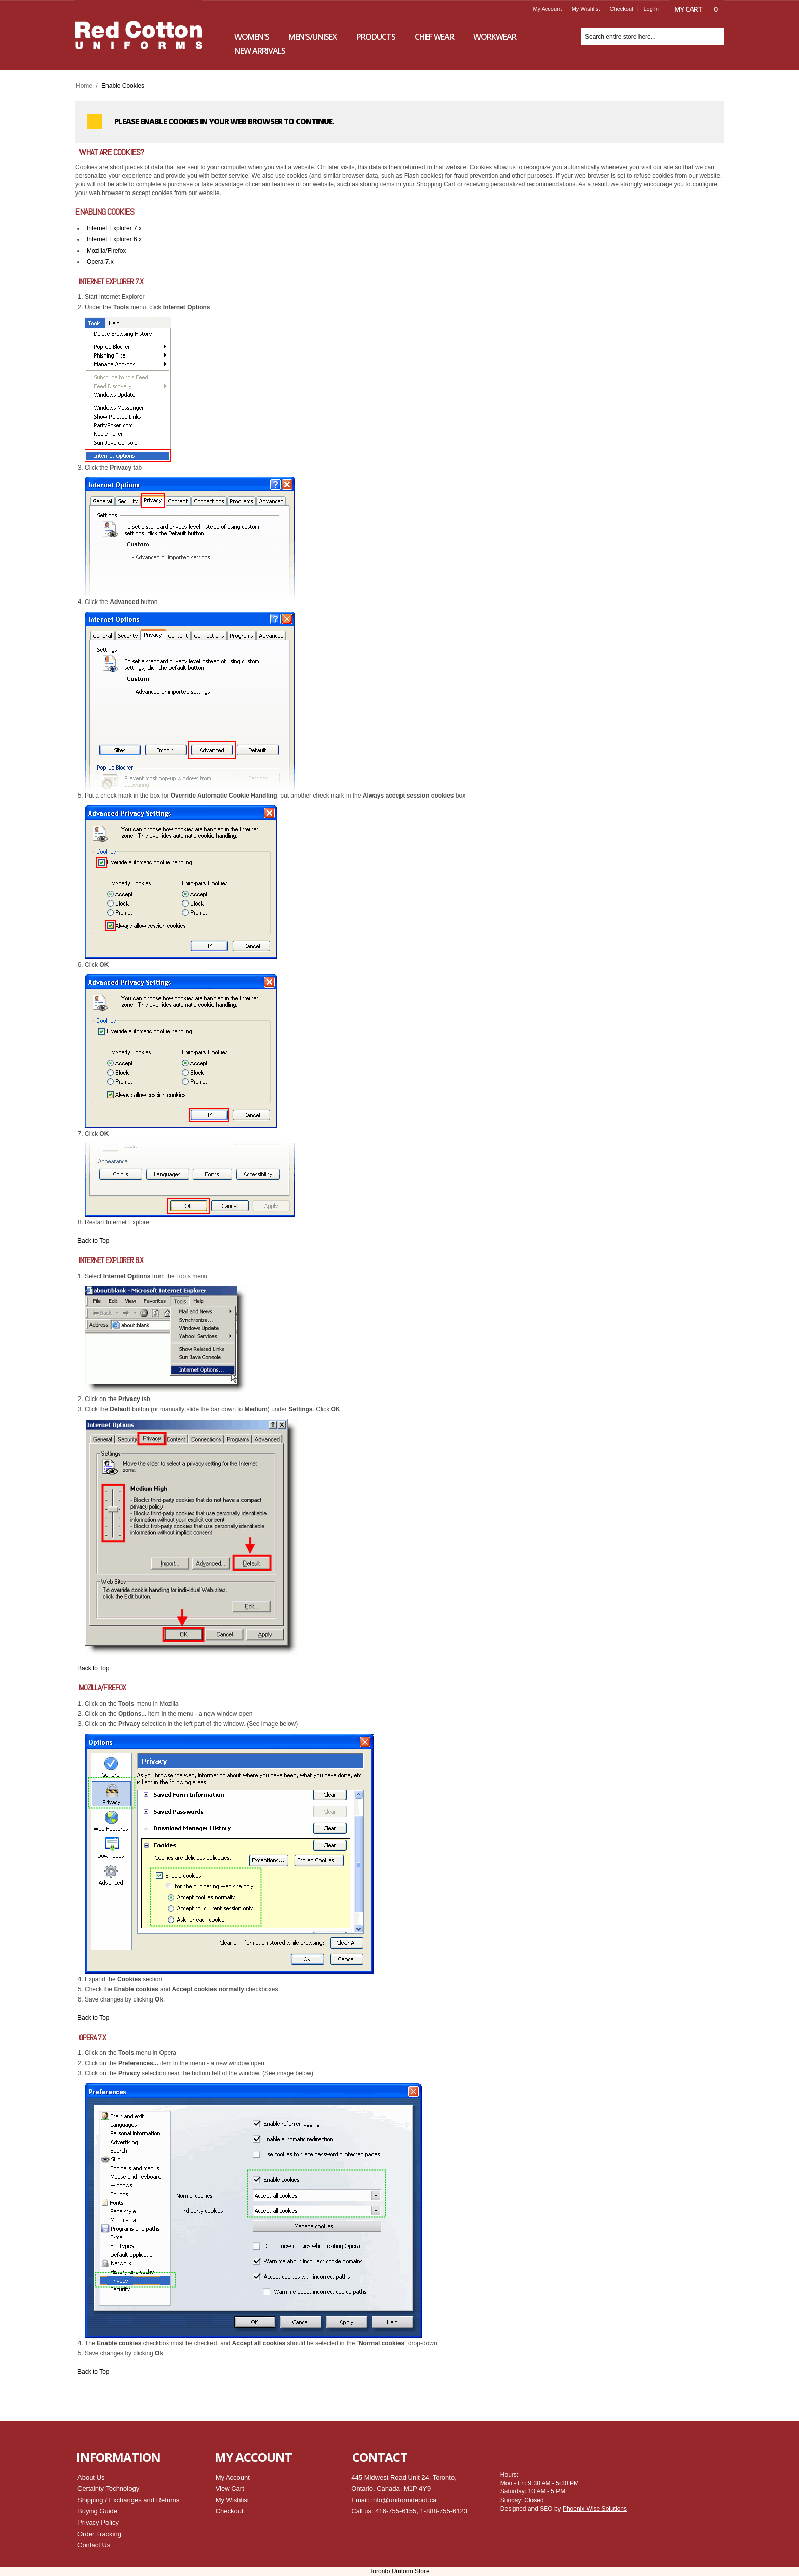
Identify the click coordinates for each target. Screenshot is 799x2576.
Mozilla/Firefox (106, 250)
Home (84, 85)
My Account (547, 9)
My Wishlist (586, 9)
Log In (651, 9)
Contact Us (93, 2545)
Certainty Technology (108, 2488)
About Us (90, 2477)
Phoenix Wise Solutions (595, 2508)
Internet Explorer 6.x (114, 239)
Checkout (621, 9)
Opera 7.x (100, 261)
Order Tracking (99, 2534)
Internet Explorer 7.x (114, 228)
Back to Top (93, 1240)
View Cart (230, 2488)
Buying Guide (97, 2511)
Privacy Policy (98, 2522)
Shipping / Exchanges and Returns (128, 2500)
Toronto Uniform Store (399, 2571)
